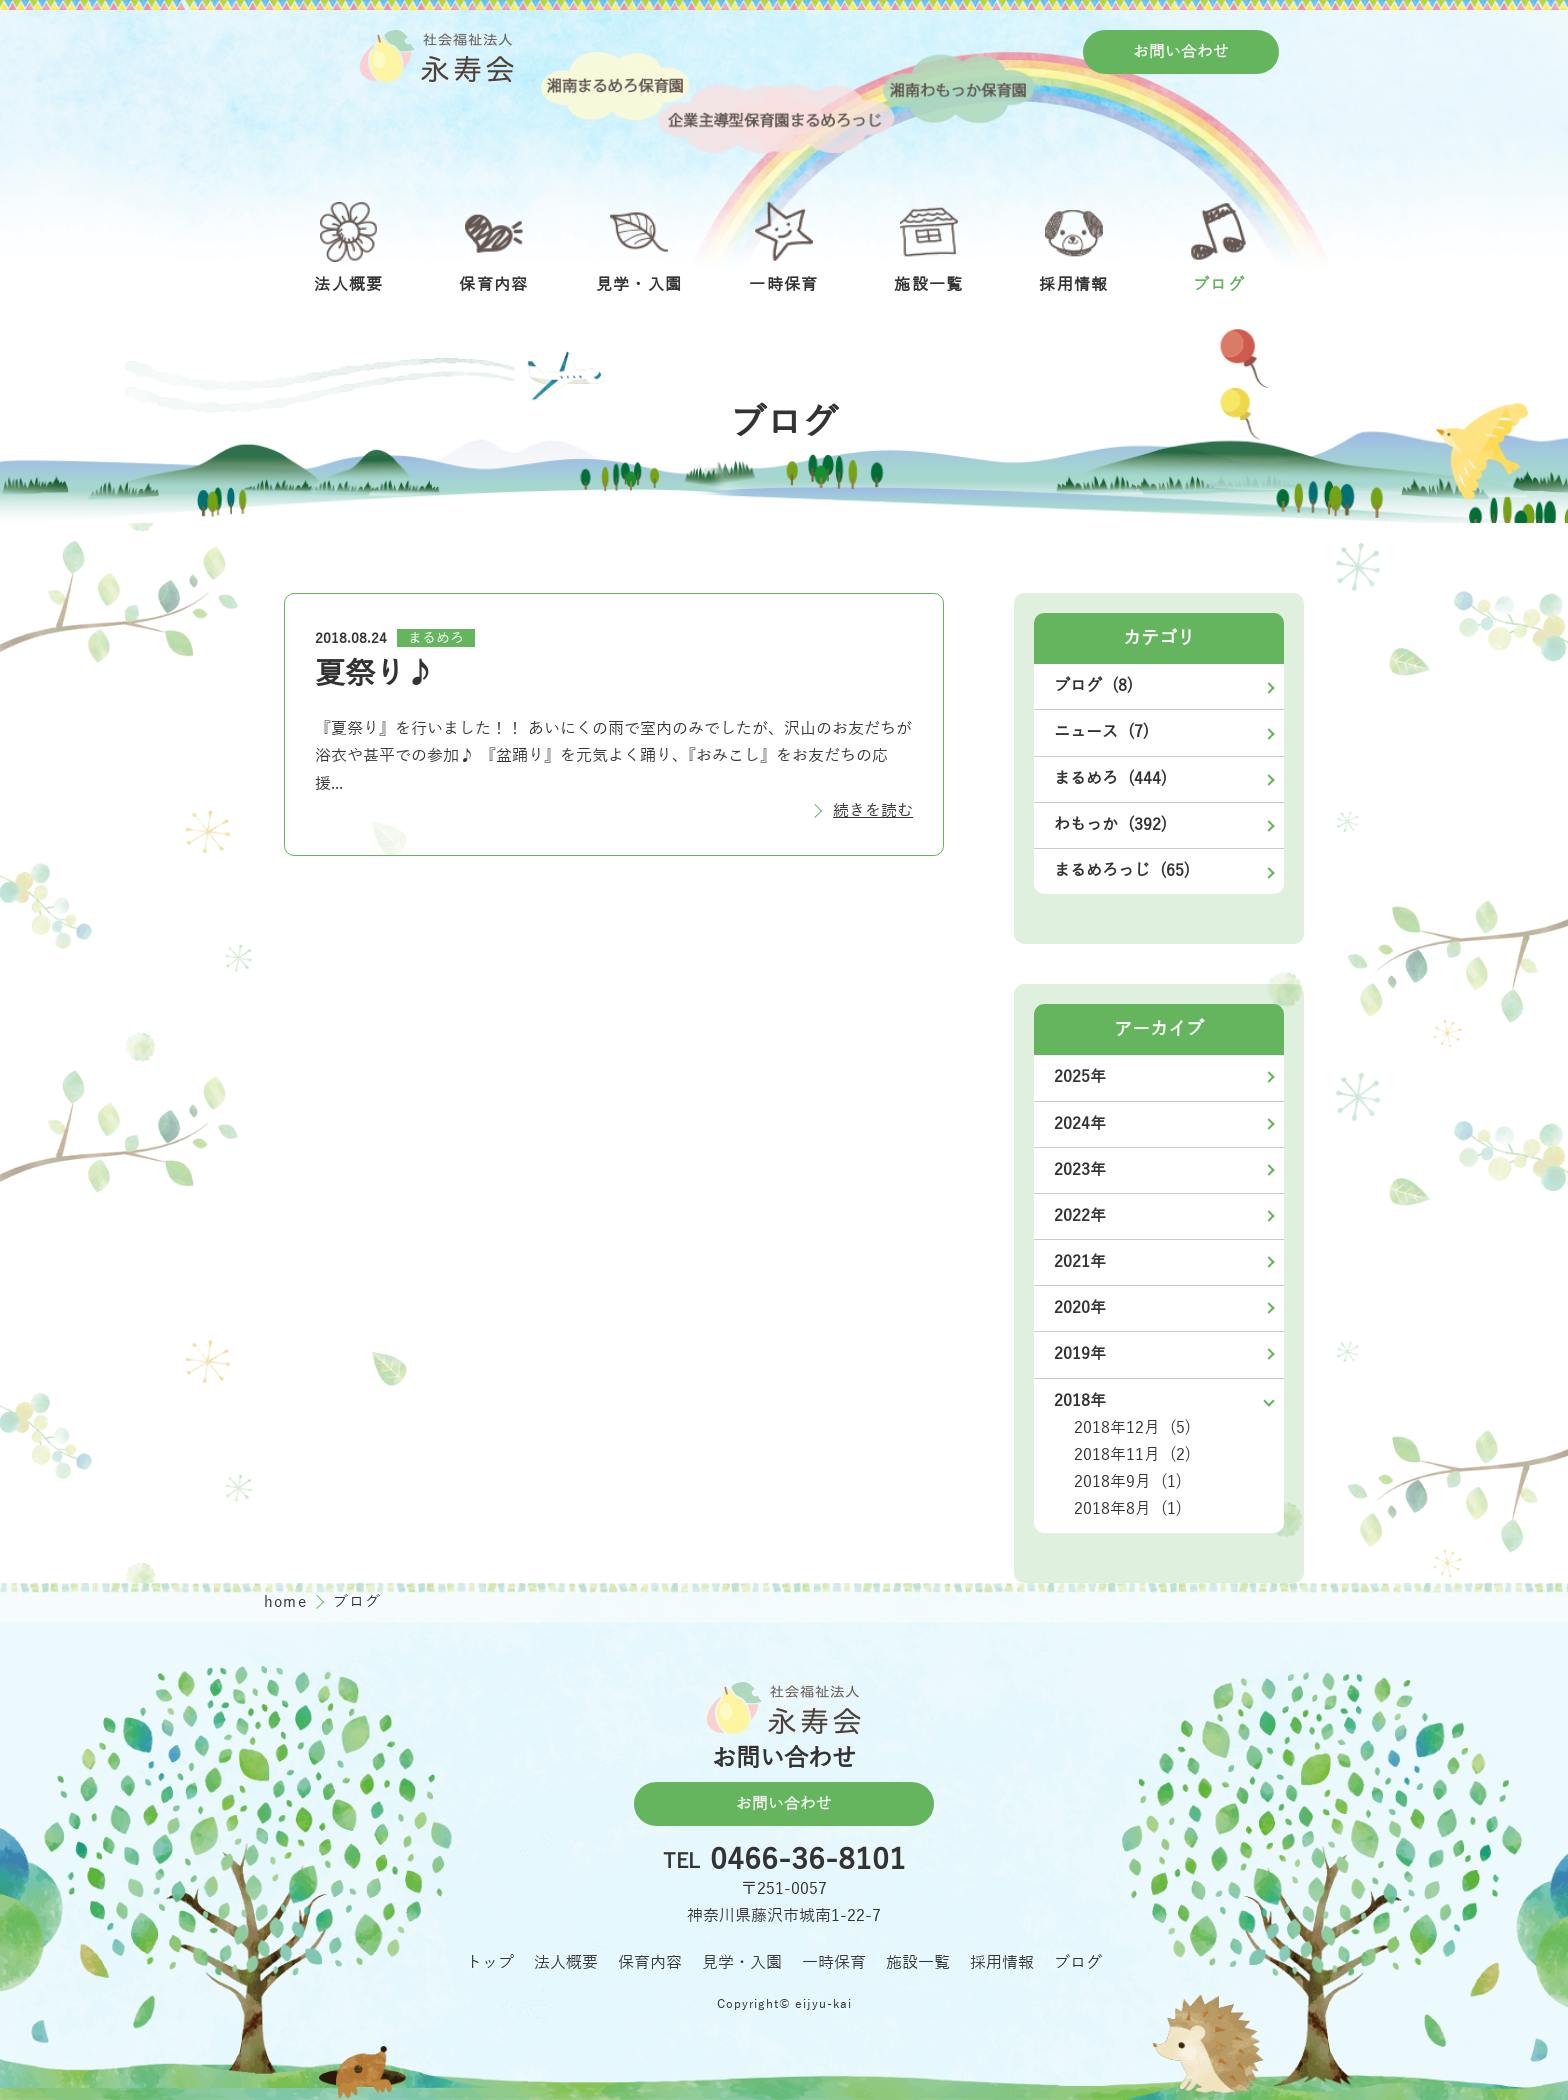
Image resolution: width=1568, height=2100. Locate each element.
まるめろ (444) (1110, 779)
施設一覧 (918, 1963)
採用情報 (1002, 1963)
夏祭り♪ (375, 674)
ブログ (1078, 1963)
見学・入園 (742, 1963)
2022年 (1080, 1216)
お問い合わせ (1181, 52)
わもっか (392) (1110, 825)
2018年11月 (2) (1132, 1455)
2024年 (1080, 1124)
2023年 (1080, 1170)
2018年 (1080, 1401)
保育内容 (650, 1963)
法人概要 (566, 1963)
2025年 (1080, 1077)
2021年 (1080, 1262)
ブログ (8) (1093, 686)
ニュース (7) (1101, 732)
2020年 (1080, 1308)
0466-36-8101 (808, 1861)
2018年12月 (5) (1132, 1428)
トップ (490, 1963)
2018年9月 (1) (1128, 1482)
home (288, 1602)
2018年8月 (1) (1128, 1509)
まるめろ (436, 638)
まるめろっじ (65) (1122, 871)
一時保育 (834, 1963)
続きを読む (873, 811)
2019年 (1080, 1354)
